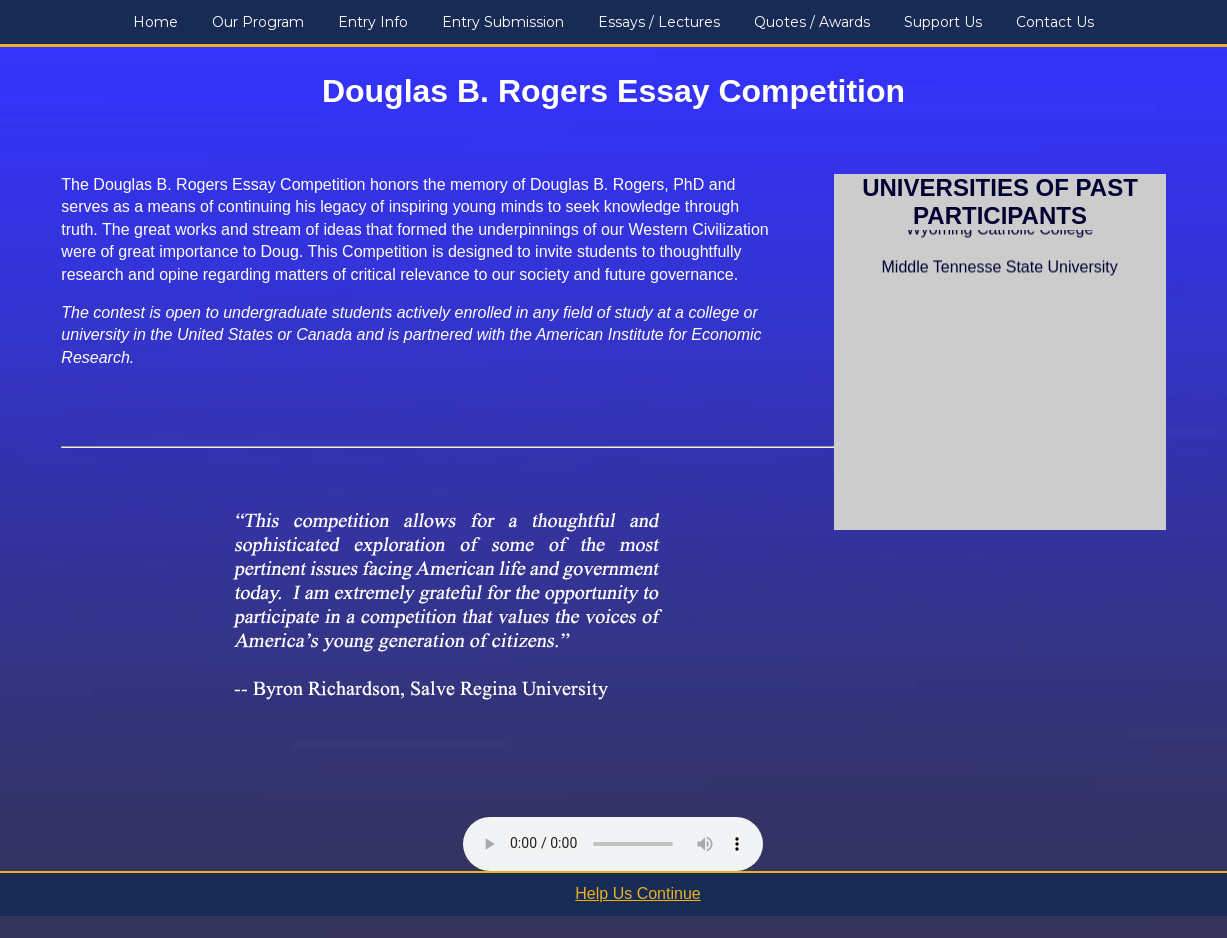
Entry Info (373, 22)
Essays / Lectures (659, 22)
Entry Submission (503, 22)
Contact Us (1055, 22)
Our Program (258, 22)
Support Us (943, 22)
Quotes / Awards (812, 22)
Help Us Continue (637, 893)
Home (155, 22)
